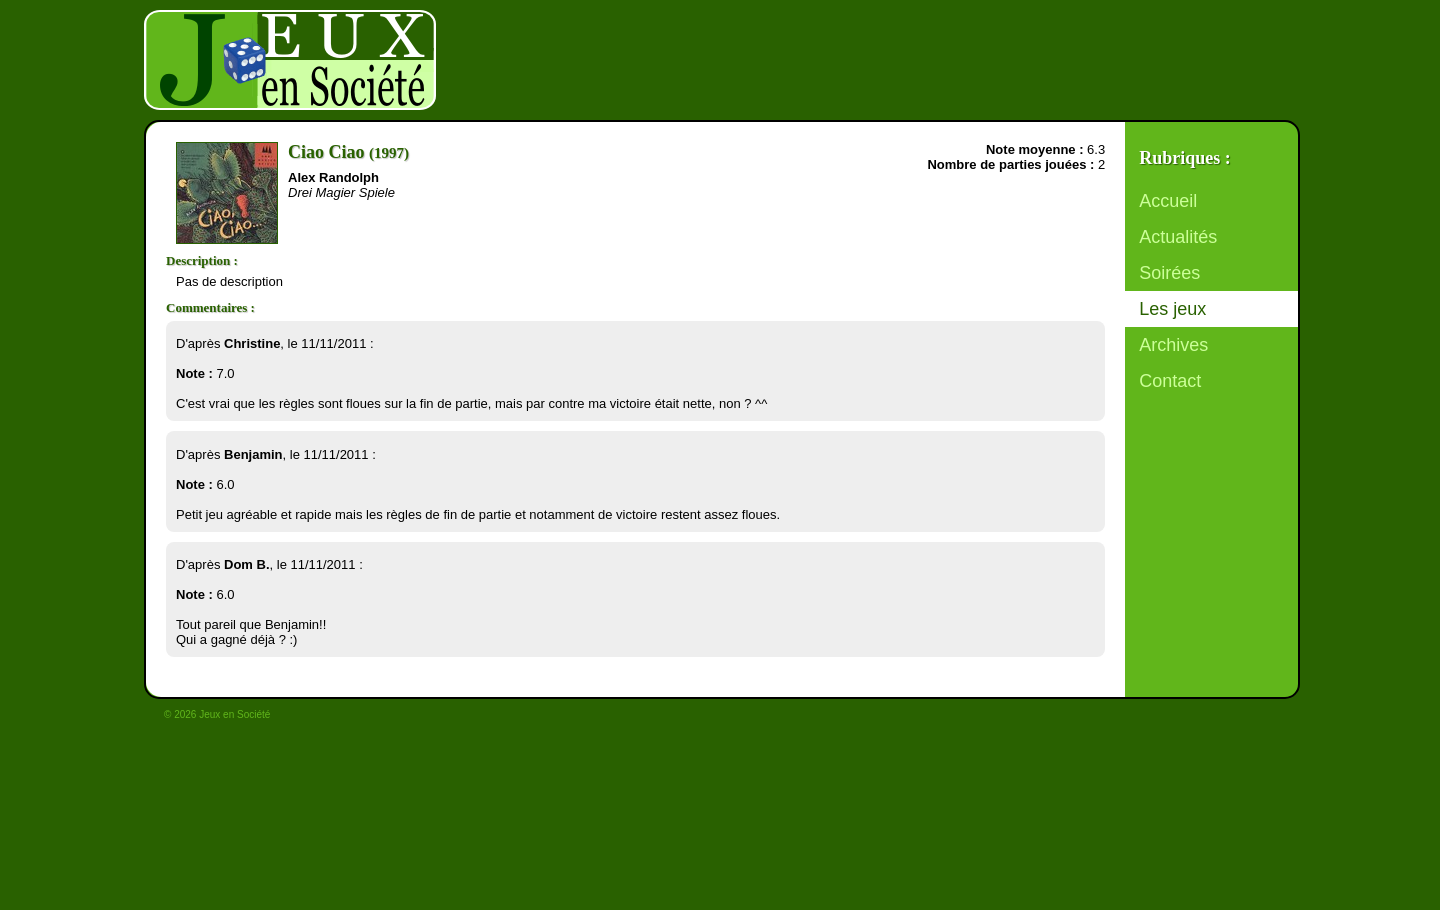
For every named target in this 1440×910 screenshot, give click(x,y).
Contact (1170, 381)
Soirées (1169, 273)
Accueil (1168, 201)
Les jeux (1172, 309)
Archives (1173, 345)
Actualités (1178, 237)
